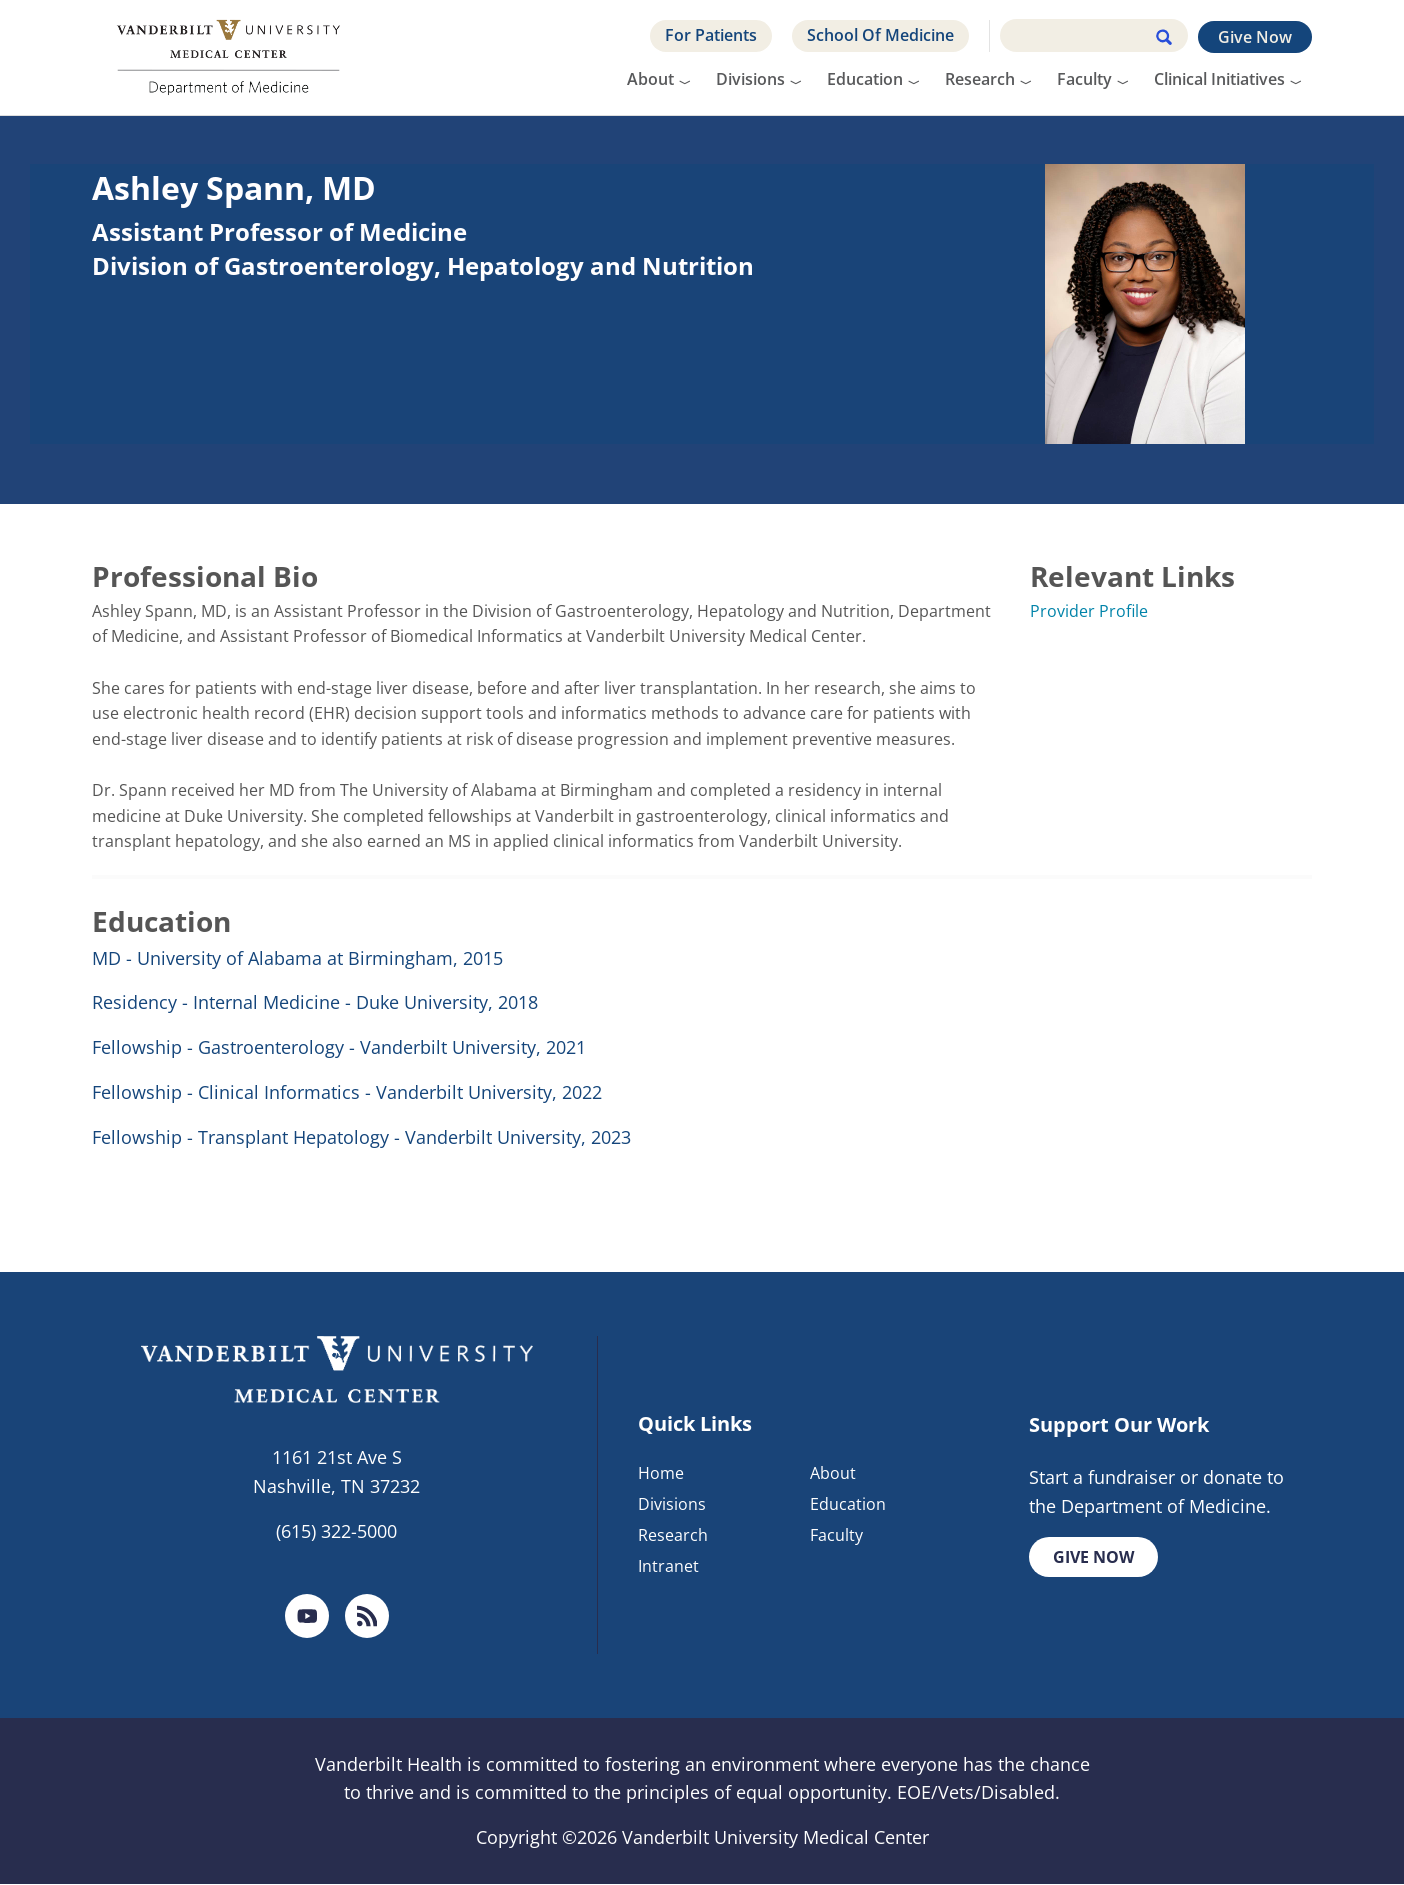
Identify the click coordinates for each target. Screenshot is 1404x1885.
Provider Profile (1089, 611)
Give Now (1255, 37)
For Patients (711, 35)
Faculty (1084, 79)
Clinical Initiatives (1219, 79)
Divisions (750, 79)
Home (661, 1474)
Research (980, 79)
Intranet (668, 1566)
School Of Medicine (880, 35)
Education (865, 79)
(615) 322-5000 (336, 1531)
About (650, 79)
